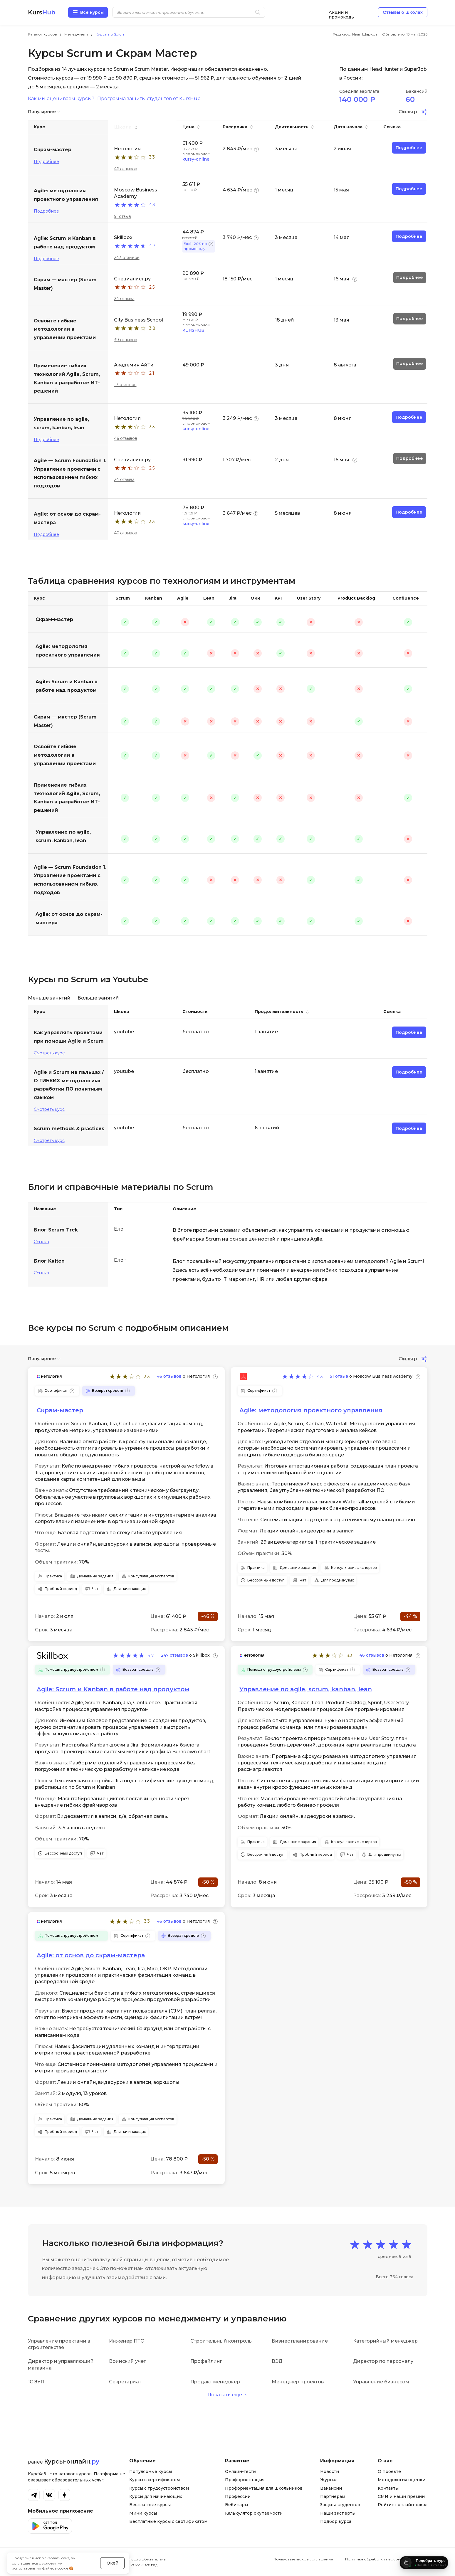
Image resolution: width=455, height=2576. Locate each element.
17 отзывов (125, 384)
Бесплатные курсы (150, 2504)
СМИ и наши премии (401, 2496)
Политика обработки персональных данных (386, 2559)
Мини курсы (143, 2513)
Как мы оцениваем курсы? (61, 98)
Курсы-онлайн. (71, 2461)
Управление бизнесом (381, 2382)
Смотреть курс (49, 1053)
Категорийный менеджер (385, 2341)
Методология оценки (401, 2479)
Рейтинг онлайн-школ (402, 2504)
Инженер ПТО (127, 2341)
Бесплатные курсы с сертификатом (168, 2521)
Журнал (329, 2479)
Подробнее (46, 161)
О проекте (389, 2471)
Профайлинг (206, 2361)
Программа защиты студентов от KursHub (149, 98)
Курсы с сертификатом (154, 2479)
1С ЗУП (36, 2382)
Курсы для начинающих (155, 2496)
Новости (329, 2471)
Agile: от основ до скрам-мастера (69, 918)
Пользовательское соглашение (303, 2559)
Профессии (238, 2496)
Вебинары (236, 2504)
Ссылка (41, 1241)
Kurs (41, 12)
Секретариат (125, 2382)
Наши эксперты (337, 2513)
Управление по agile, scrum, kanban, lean (63, 836)
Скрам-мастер (54, 619)
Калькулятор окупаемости (254, 2513)
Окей (112, 2547)
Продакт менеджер (215, 2382)
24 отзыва (124, 298)
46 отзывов (125, 168)
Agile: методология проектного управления (68, 651)
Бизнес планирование (300, 2341)
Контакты (388, 2488)
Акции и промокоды (342, 12)
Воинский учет (127, 2361)
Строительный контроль (221, 2341)
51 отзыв (122, 216)
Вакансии (331, 2488)
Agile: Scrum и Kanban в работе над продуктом (67, 686)
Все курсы (92, 12)
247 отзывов (127, 257)
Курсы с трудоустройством (159, 2488)
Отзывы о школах (403, 12)
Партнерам (332, 2496)
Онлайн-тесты (240, 2471)
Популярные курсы (150, 2471)
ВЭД (277, 2361)
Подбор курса (335, 2521)
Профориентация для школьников (264, 2488)
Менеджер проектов (298, 2382)
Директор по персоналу (383, 2361)
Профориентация (244, 2479)
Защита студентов (340, 2504)
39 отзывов (125, 339)
